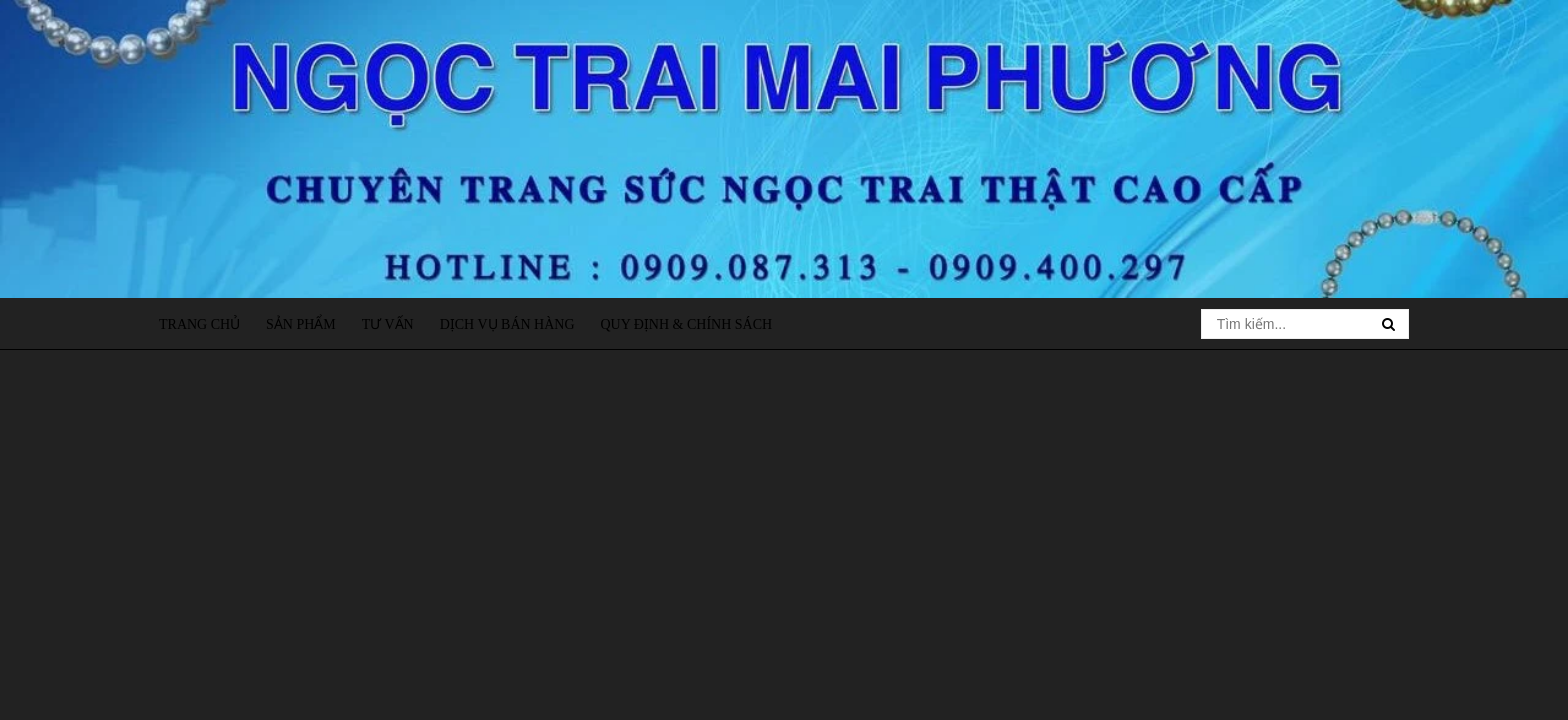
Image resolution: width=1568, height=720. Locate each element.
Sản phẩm (301, 324)
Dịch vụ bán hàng (507, 324)
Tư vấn (388, 324)
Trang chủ (199, 324)
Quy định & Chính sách (686, 324)
